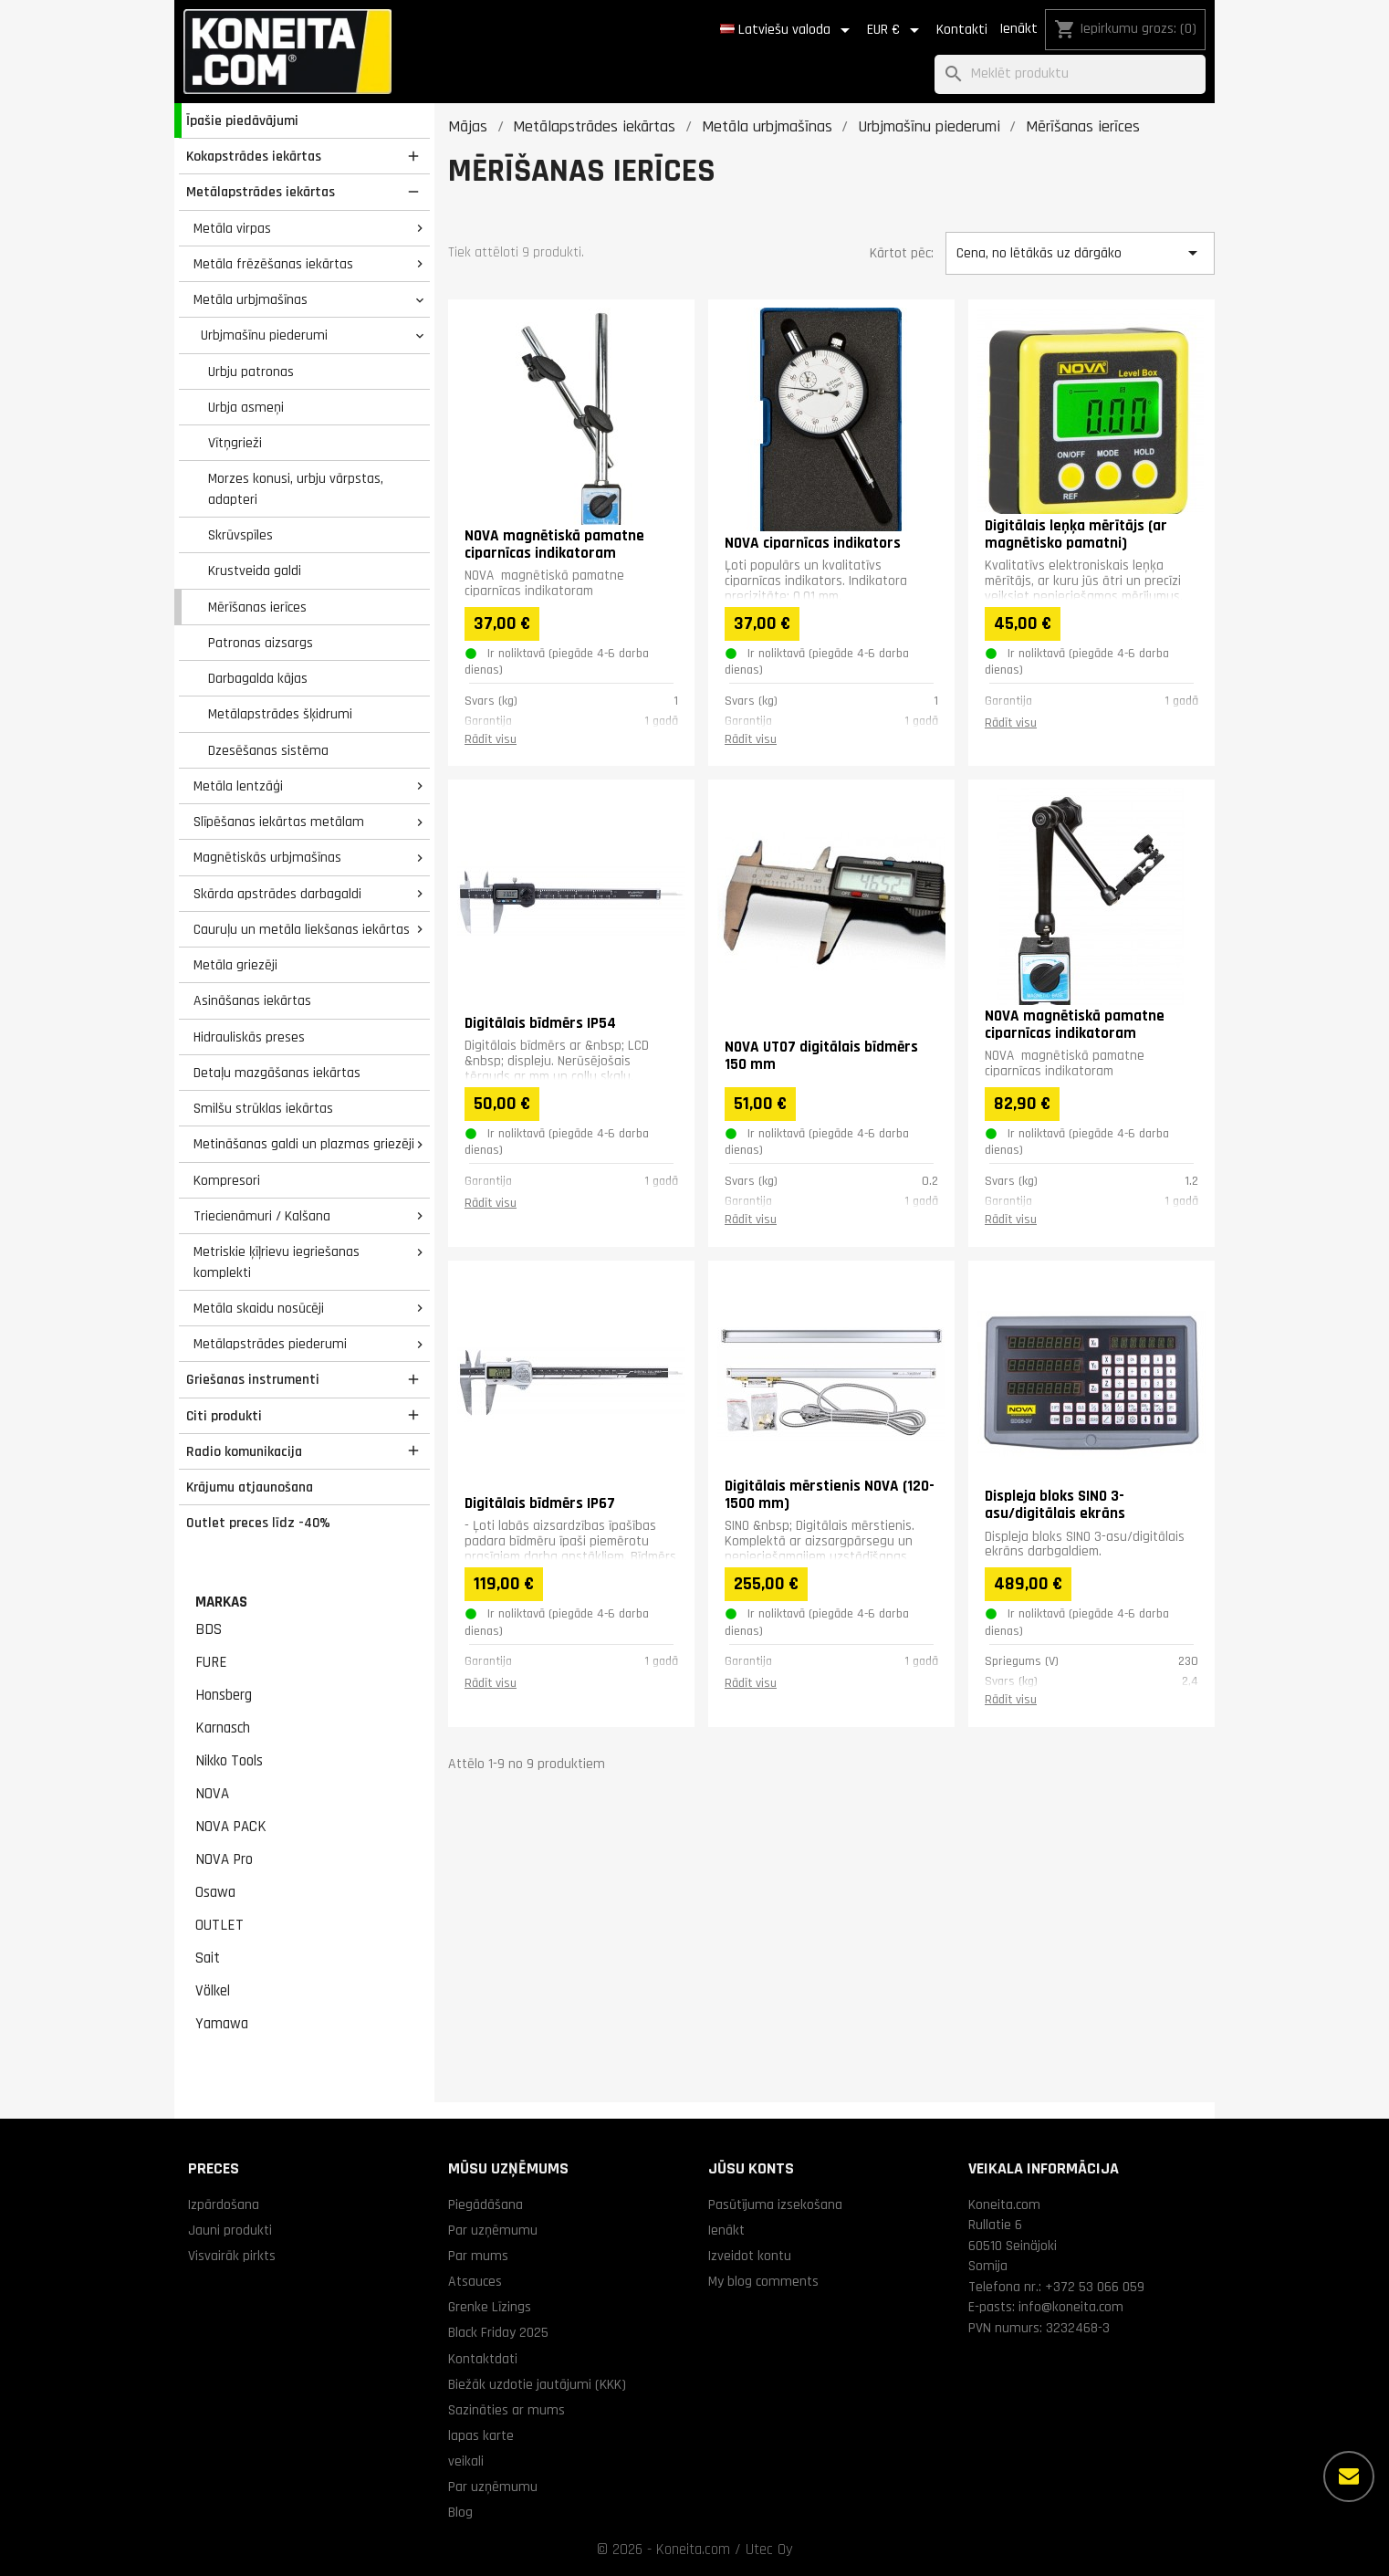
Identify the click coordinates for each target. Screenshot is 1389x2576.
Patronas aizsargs (260, 643)
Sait (207, 1958)
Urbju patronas (251, 371)
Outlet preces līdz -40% (258, 1522)
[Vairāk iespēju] (1348, 2476)
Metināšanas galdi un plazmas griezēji (303, 1144)
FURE (211, 1662)
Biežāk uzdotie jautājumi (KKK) (537, 2384)
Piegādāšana (485, 2204)
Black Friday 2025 (498, 2332)
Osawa (215, 1892)
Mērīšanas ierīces (257, 607)
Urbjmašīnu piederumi (264, 335)
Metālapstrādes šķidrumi (280, 714)
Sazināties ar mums (506, 2410)
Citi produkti (224, 1416)
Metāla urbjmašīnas (250, 299)
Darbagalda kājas (258, 678)
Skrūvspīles (240, 535)
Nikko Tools (229, 1761)
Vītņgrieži (235, 443)
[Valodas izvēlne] (788, 30)
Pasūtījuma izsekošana (775, 2204)
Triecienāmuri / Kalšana (261, 1216)
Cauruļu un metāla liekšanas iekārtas (301, 929)
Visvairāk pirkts (232, 2255)
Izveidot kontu (749, 2255)
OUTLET (219, 1925)
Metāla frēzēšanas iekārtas (273, 264)
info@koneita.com (1070, 2307)
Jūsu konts (751, 2168)
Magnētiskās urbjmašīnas (267, 857)
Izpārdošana (223, 2204)
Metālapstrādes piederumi (270, 1344)
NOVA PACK (230, 1827)
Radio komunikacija (244, 1451)
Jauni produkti (230, 2230)
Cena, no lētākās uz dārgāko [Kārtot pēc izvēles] (1079, 253)
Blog (460, 2512)
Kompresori (226, 1180)
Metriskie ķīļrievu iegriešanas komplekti (276, 1262)
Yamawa (221, 2024)
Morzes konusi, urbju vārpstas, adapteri (295, 488)
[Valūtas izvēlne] (896, 30)
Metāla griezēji (235, 965)
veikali (466, 2461)
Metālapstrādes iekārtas (260, 192)
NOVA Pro (224, 1859)
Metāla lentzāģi (238, 786)
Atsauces (475, 2281)
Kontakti (961, 29)
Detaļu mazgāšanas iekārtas (276, 1072)
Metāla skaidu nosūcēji (258, 1308)
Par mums (478, 2255)
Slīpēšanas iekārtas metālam (278, 821)
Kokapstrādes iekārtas (253, 156)
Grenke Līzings (489, 2307)
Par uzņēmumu (493, 2230)
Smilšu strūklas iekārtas (263, 1108)
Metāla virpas (232, 228)
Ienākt (1018, 28)
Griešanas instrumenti (252, 1379)
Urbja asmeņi (246, 407)
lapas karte (481, 2435)
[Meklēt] (1070, 74)
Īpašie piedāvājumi (242, 120)
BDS (208, 1629)
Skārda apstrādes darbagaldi (277, 894)
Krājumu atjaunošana (249, 1487)
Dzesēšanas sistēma (268, 750)
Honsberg (223, 1695)
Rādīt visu (491, 739)
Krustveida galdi (254, 570)
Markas (221, 1602)
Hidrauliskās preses (249, 1037)
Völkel (212, 1991)
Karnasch (222, 1728)
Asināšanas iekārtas (252, 1000)
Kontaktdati (482, 2359)
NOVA (212, 1794)
